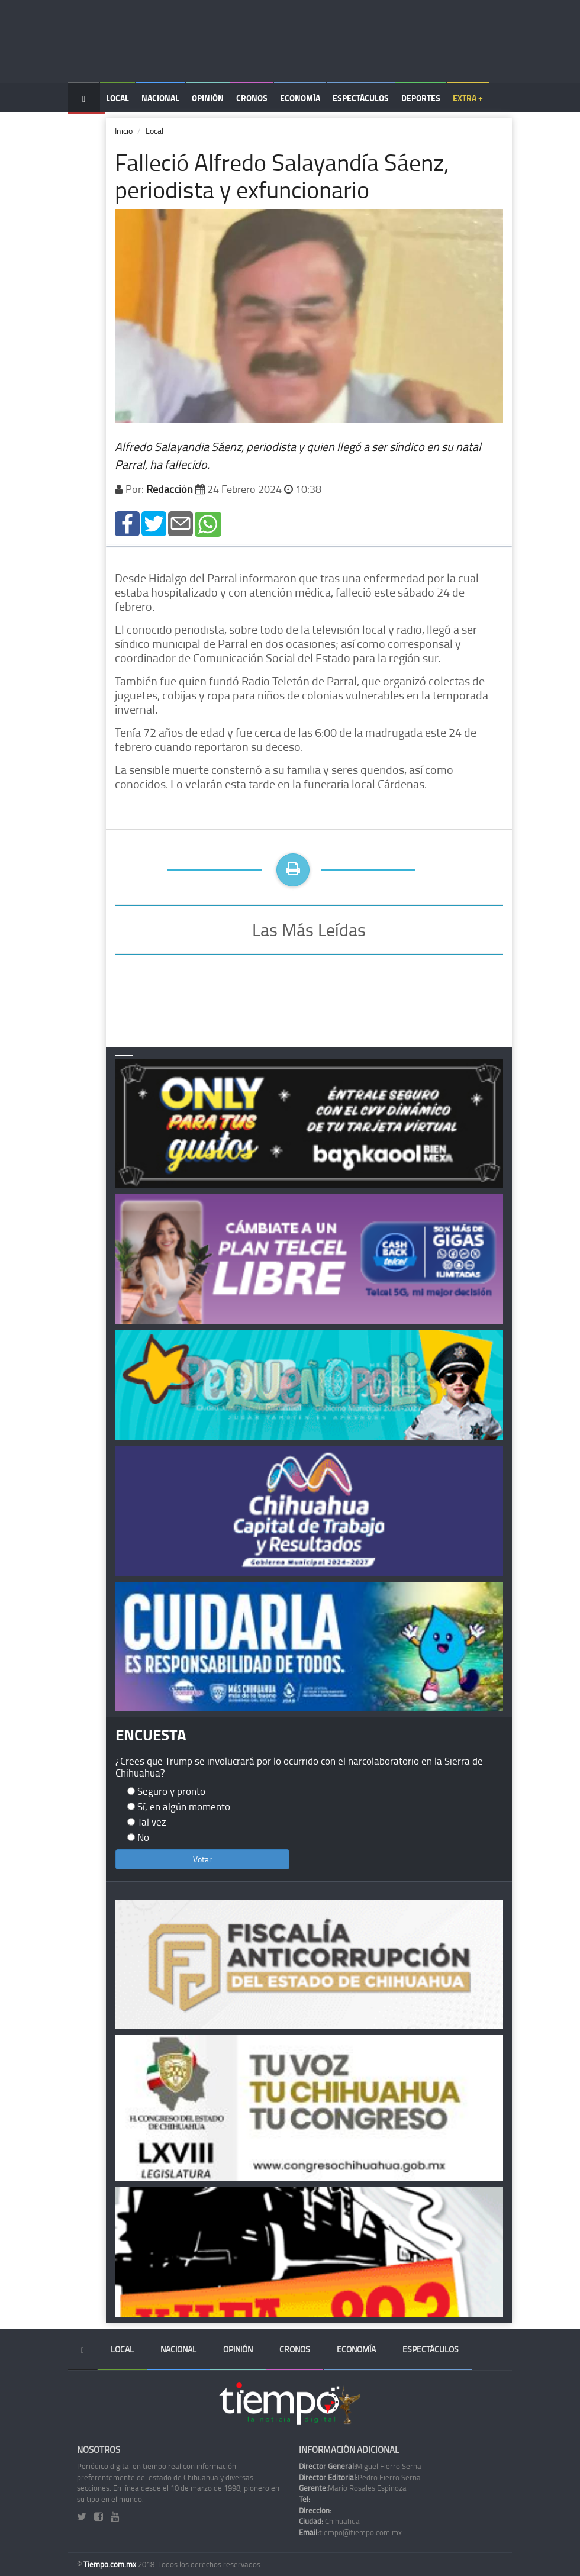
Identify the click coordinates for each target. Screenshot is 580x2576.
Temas (86, 128)
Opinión (208, 98)
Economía (300, 98)
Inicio (124, 130)
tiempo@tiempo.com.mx (350, 2532)
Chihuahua (329, 2521)
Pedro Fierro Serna (360, 2477)
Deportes (420, 98)
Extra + (468, 98)
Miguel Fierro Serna (360, 2466)
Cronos (252, 98)
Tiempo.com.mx (110, 2564)
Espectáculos (361, 98)
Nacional (160, 98)
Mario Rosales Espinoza (353, 2487)
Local (117, 98)
